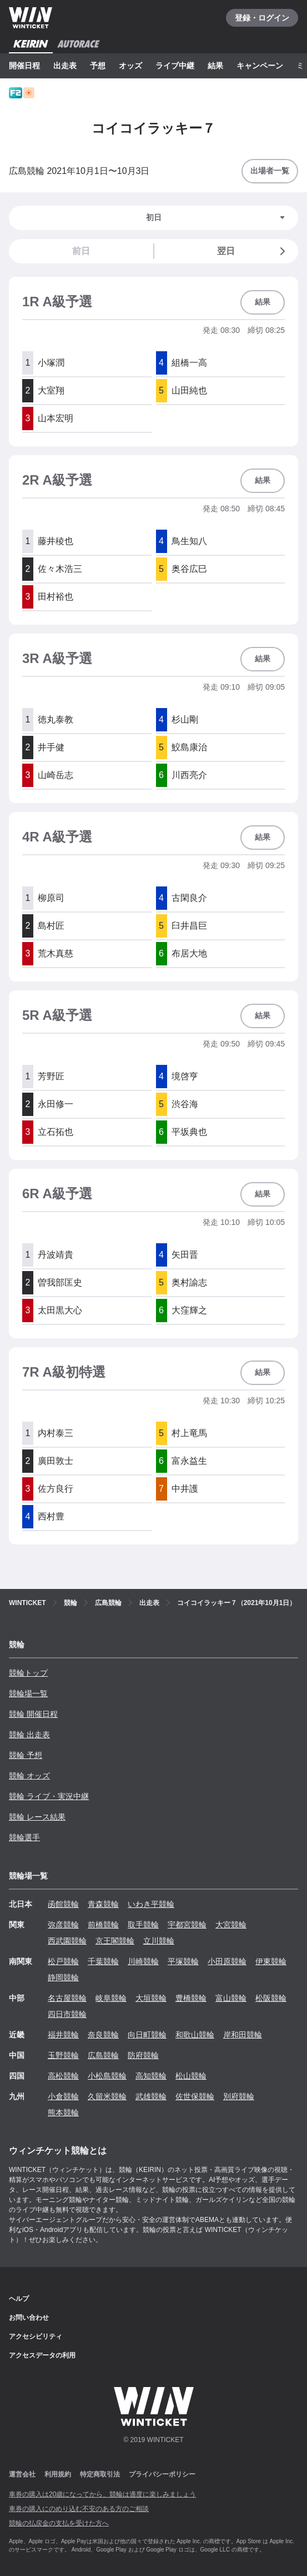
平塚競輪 (183, 1961)
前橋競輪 (103, 1924)
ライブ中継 (174, 65)
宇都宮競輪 (187, 1924)
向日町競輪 (147, 2034)
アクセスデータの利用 (42, 2355)
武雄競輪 (151, 2096)
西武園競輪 (67, 1940)
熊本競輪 (63, 2112)
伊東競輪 (270, 1961)
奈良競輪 (103, 2034)
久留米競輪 (107, 2096)
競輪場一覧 (28, 1693)
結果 (215, 65)
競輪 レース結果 (37, 1816)
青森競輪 (103, 1904)
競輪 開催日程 (33, 1714)
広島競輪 (103, 2055)
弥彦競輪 (63, 1924)
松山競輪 (191, 2075)
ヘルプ (19, 2299)
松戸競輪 (63, 1961)
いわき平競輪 (151, 1904)
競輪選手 (24, 1837)
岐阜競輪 (111, 1998)
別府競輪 (238, 2096)
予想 (97, 65)
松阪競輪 (270, 1998)
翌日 (253, 251)
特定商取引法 (100, 2474)
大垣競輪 (151, 1998)
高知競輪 (151, 2075)
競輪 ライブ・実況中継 (49, 1796)
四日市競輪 (67, 2014)
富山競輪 (230, 1998)
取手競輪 (143, 1924)
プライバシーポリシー (162, 2474)
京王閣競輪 (114, 1940)
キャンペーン (259, 65)
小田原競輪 (227, 1961)
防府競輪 (143, 2055)
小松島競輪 (107, 2075)
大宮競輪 (230, 1924)
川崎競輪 (143, 1961)
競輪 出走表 (29, 1734)
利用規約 (57, 2474)
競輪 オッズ (29, 1775)
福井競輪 (63, 2034)
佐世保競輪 (194, 2096)
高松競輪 (63, 2075)
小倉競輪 (63, 2096)
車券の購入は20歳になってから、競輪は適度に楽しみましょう (102, 2494)
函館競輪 (63, 1904)
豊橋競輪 (191, 1998)
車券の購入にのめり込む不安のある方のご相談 (79, 2509)
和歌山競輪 (194, 2034)
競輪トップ (28, 1672)
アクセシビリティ (35, 2336)
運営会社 (22, 2474)
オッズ (130, 65)
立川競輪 (158, 1940)
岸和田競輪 (242, 2034)
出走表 (65, 65)
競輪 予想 (25, 1755)
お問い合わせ (29, 2317)
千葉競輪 (103, 1961)
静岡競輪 (63, 1977)
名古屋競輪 (67, 1998)
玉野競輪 (63, 2055)
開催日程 (24, 65)
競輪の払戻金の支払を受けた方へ (59, 2523)
